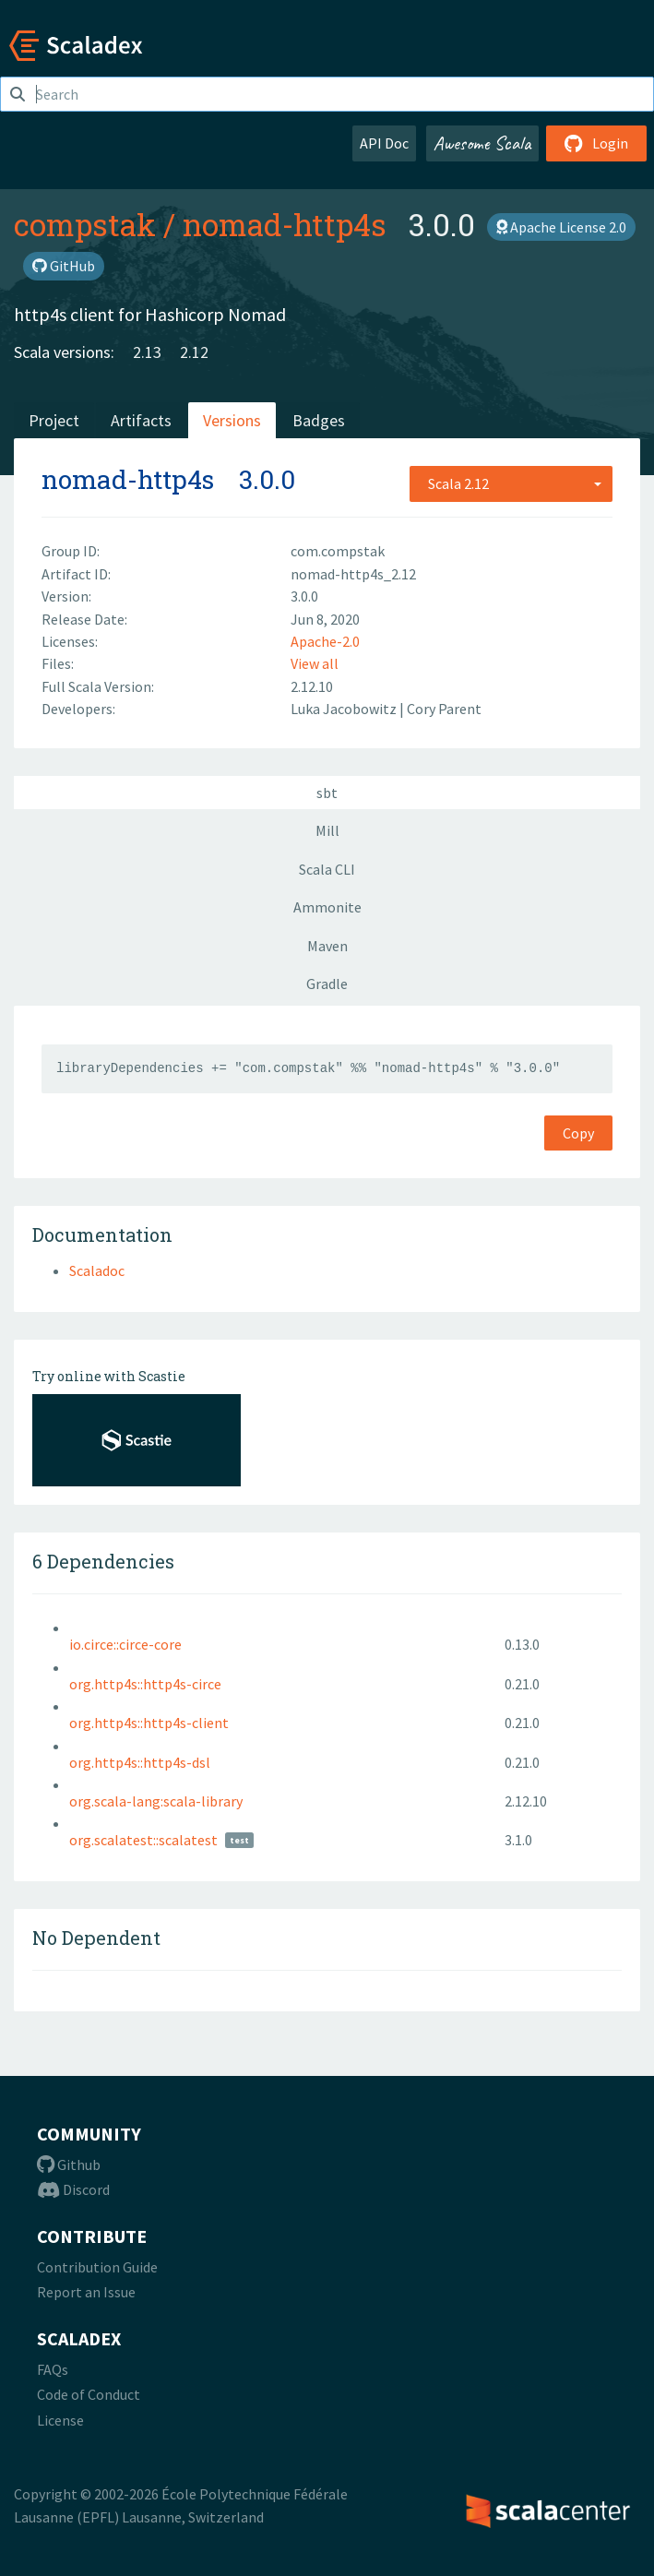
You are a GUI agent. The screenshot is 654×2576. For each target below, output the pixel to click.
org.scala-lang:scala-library (156, 1801)
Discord (73, 2189)
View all (315, 663)
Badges (318, 420)
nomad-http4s (284, 224)
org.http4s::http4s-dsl (139, 1762)
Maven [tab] (327, 945)
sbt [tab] (327, 792)
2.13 (147, 352)
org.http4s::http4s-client (149, 1722)
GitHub (63, 265)
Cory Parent (444, 708)
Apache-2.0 (325, 641)
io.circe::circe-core (125, 1644)
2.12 (194, 352)
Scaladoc (97, 1270)
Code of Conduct (88, 2394)
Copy (578, 1133)
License (60, 2420)
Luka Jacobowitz (345, 708)
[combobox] (511, 483)
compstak (85, 224)
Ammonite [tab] (327, 907)
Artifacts (141, 420)
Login (596, 143)
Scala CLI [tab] (327, 869)
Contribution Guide (97, 2267)
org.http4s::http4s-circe (145, 1684)
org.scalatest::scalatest (143, 1840)
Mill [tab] (327, 830)
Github (69, 2164)
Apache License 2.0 (561, 227)
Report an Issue (86, 2292)
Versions (232, 420)
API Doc (384, 143)
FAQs (52, 2369)
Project (54, 420)
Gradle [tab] (327, 983)
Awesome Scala (482, 143)
